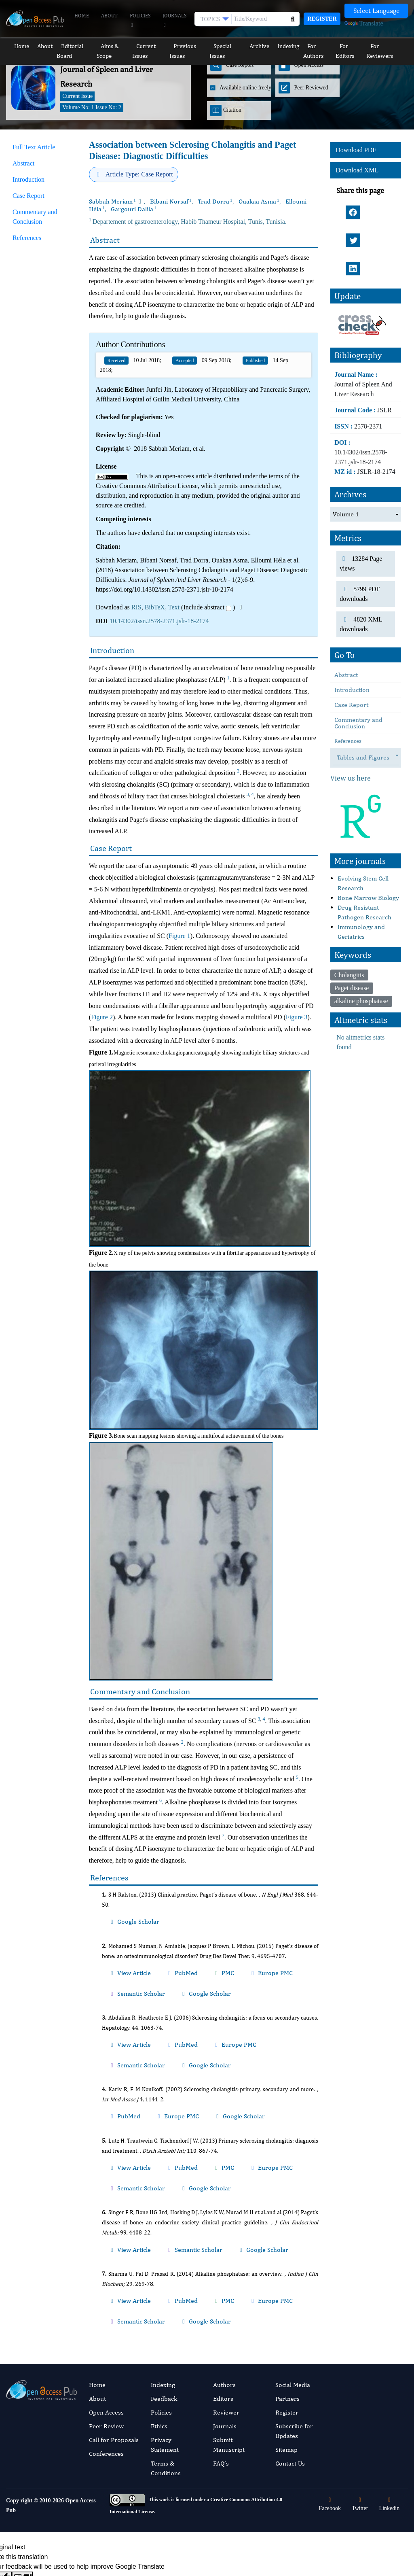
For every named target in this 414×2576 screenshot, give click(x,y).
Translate (363, 23)
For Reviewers (388, 46)
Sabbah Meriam (112, 201)
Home (81, 16)
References (347, 693)
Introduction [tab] (28, 179)
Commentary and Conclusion (358, 675)
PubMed (155, 1958)
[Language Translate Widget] (376, 11)
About (109, 16)
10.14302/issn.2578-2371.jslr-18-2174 (159, 620)
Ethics (159, 2305)
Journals (174, 21)
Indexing (288, 46)
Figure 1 (179, 935)
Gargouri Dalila (133, 209)
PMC (183, 1958)
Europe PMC (215, 1958)
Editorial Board (69, 46)
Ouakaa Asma (259, 201)
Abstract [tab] (23, 163)
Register (321, 19)
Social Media (292, 2264)
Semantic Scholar (260, 1958)
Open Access (106, 2292)
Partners (287, 2278)
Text (174, 607)
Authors (224, 2264)
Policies (140, 21)
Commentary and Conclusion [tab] (35, 216)
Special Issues (230, 46)
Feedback (164, 2278)
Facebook (330, 2384)
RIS (136, 607)
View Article (120, 1958)
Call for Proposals (114, 2319)
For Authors (319, 46)
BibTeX (155, 607)
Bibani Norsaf (171, 201)
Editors (223, 2278)
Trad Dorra (215, 201)
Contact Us (290, 2343)
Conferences (106, 2333)
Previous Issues (189, 46)
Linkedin (389, 2384)
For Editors (352, 46)
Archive (262, 46)
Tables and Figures (367, 710)
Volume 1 (346, 466)
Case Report (351, 657)
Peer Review (106, 2305)
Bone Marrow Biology (368, 850)
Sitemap (286, 2329)
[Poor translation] (22, 2457)
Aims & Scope (109, 46)
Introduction (352, 642)
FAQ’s (221, 2343)
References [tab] (27, 237)
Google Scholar (123, 1916)
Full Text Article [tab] (34, 147)
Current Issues (148, 46)
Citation (225, 110)
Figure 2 (102, 1017)
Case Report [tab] (28, 195)
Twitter (360, 2384)
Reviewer (226, 2292)
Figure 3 (297, 1017)
